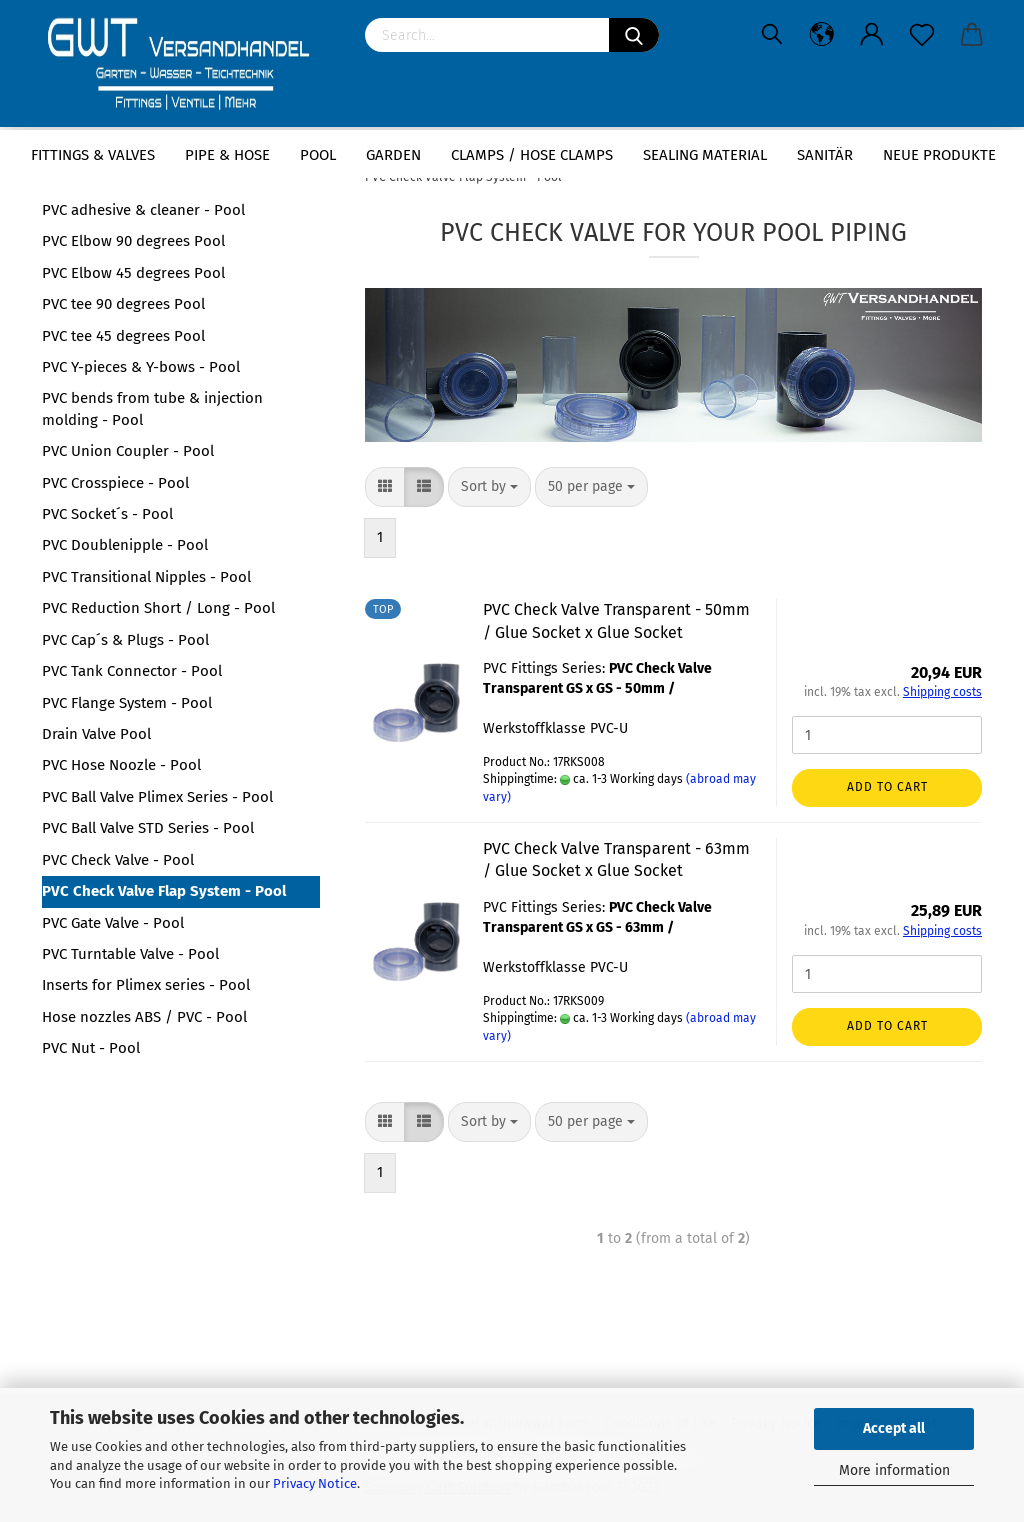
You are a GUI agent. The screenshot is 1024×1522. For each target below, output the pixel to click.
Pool (318, 155)
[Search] (634, 35)
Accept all (894, 1428)
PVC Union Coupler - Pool (128, 451)
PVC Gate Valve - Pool (113, 923)
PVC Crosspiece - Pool (115, 483)
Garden (393, 155)
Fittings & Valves (93, 155)
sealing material (705, 155)
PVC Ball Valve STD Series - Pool (148, 828)
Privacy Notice (315, 1483)
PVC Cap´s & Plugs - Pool (125, 640)
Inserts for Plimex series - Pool (146, 985)
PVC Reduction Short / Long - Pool (158, 608)
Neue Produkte (939, 155)
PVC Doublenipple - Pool (125, 545)
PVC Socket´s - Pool (107, 514)
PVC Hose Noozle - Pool (121, 765)
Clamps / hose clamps (532, 155)
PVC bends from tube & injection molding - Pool (152, 408)
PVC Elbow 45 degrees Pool (133, 273)
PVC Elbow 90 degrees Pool (133, 241)
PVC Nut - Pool (91, 1048)
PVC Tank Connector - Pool (132, 671)
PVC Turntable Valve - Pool (130, 954)
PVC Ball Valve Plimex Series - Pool (157, 797)
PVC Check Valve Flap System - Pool (164, 891)
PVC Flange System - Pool (127, 703)
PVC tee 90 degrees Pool (123, 304)
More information (894, 1470)
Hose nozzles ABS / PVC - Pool (144, 1017)
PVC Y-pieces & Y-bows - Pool (141, 367)
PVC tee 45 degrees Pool (123, 336)
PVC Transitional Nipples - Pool (146, 577)
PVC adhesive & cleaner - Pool (143, 210)
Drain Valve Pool (96, 734)
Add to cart (887, 787)
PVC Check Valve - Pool (118, 860)
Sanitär (825, 155)
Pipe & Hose (227, 155)
